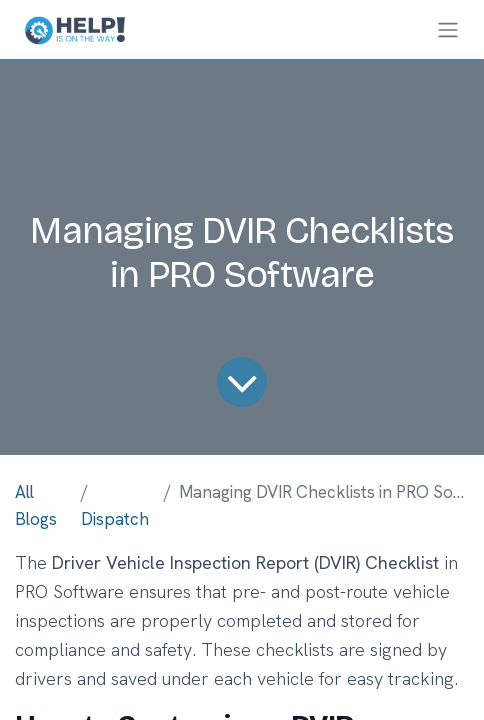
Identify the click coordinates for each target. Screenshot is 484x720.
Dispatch (115, 519)
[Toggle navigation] (448, 29)
